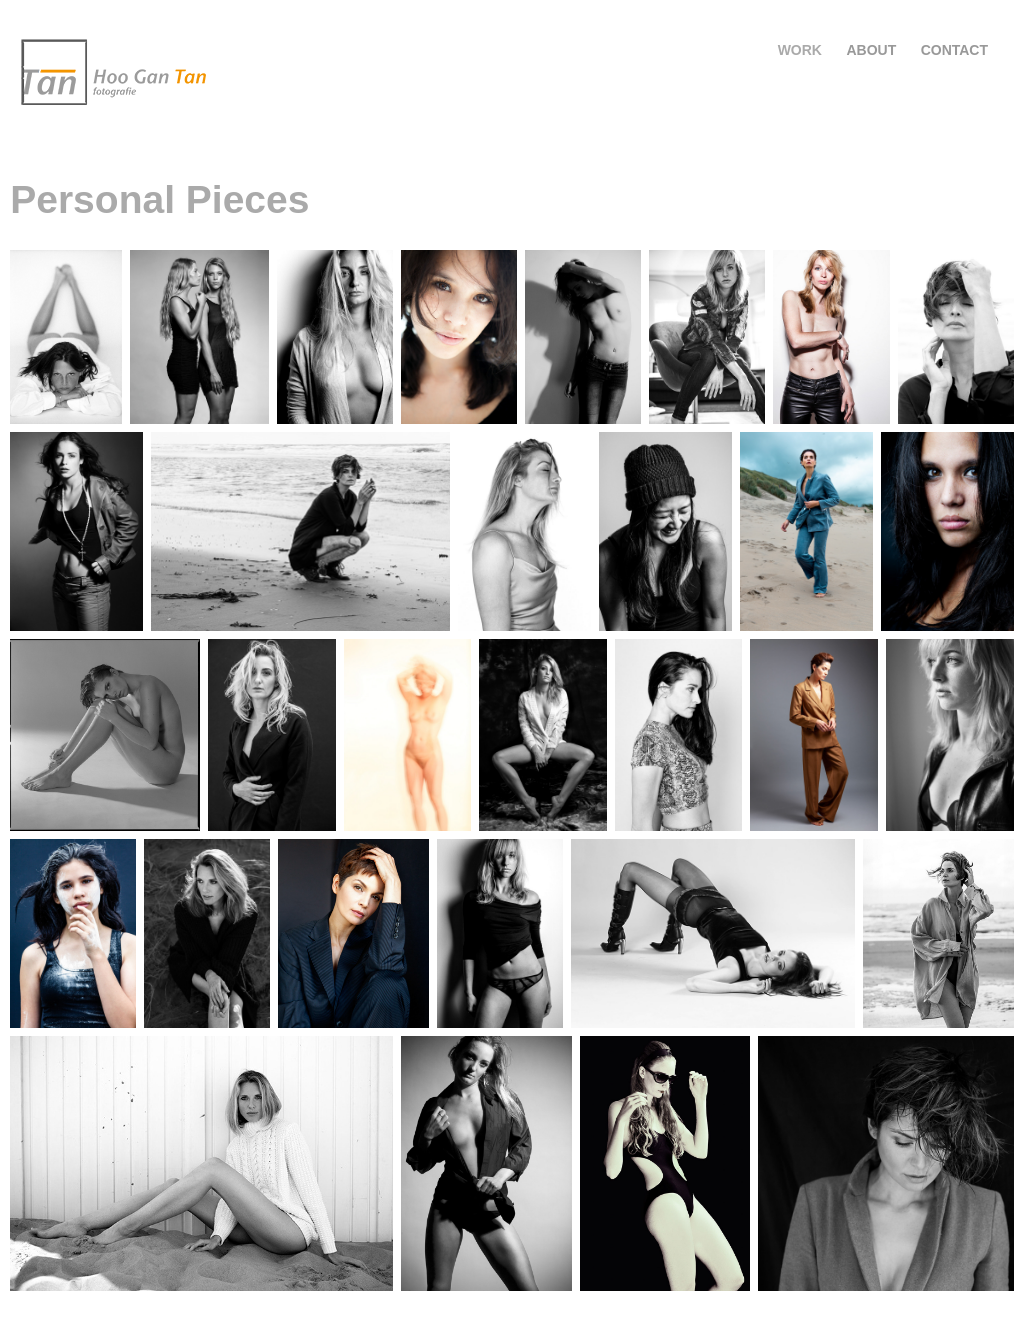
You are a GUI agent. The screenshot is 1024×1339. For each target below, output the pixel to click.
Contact (954, 50)
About (871, 50)
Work (800, 50)
